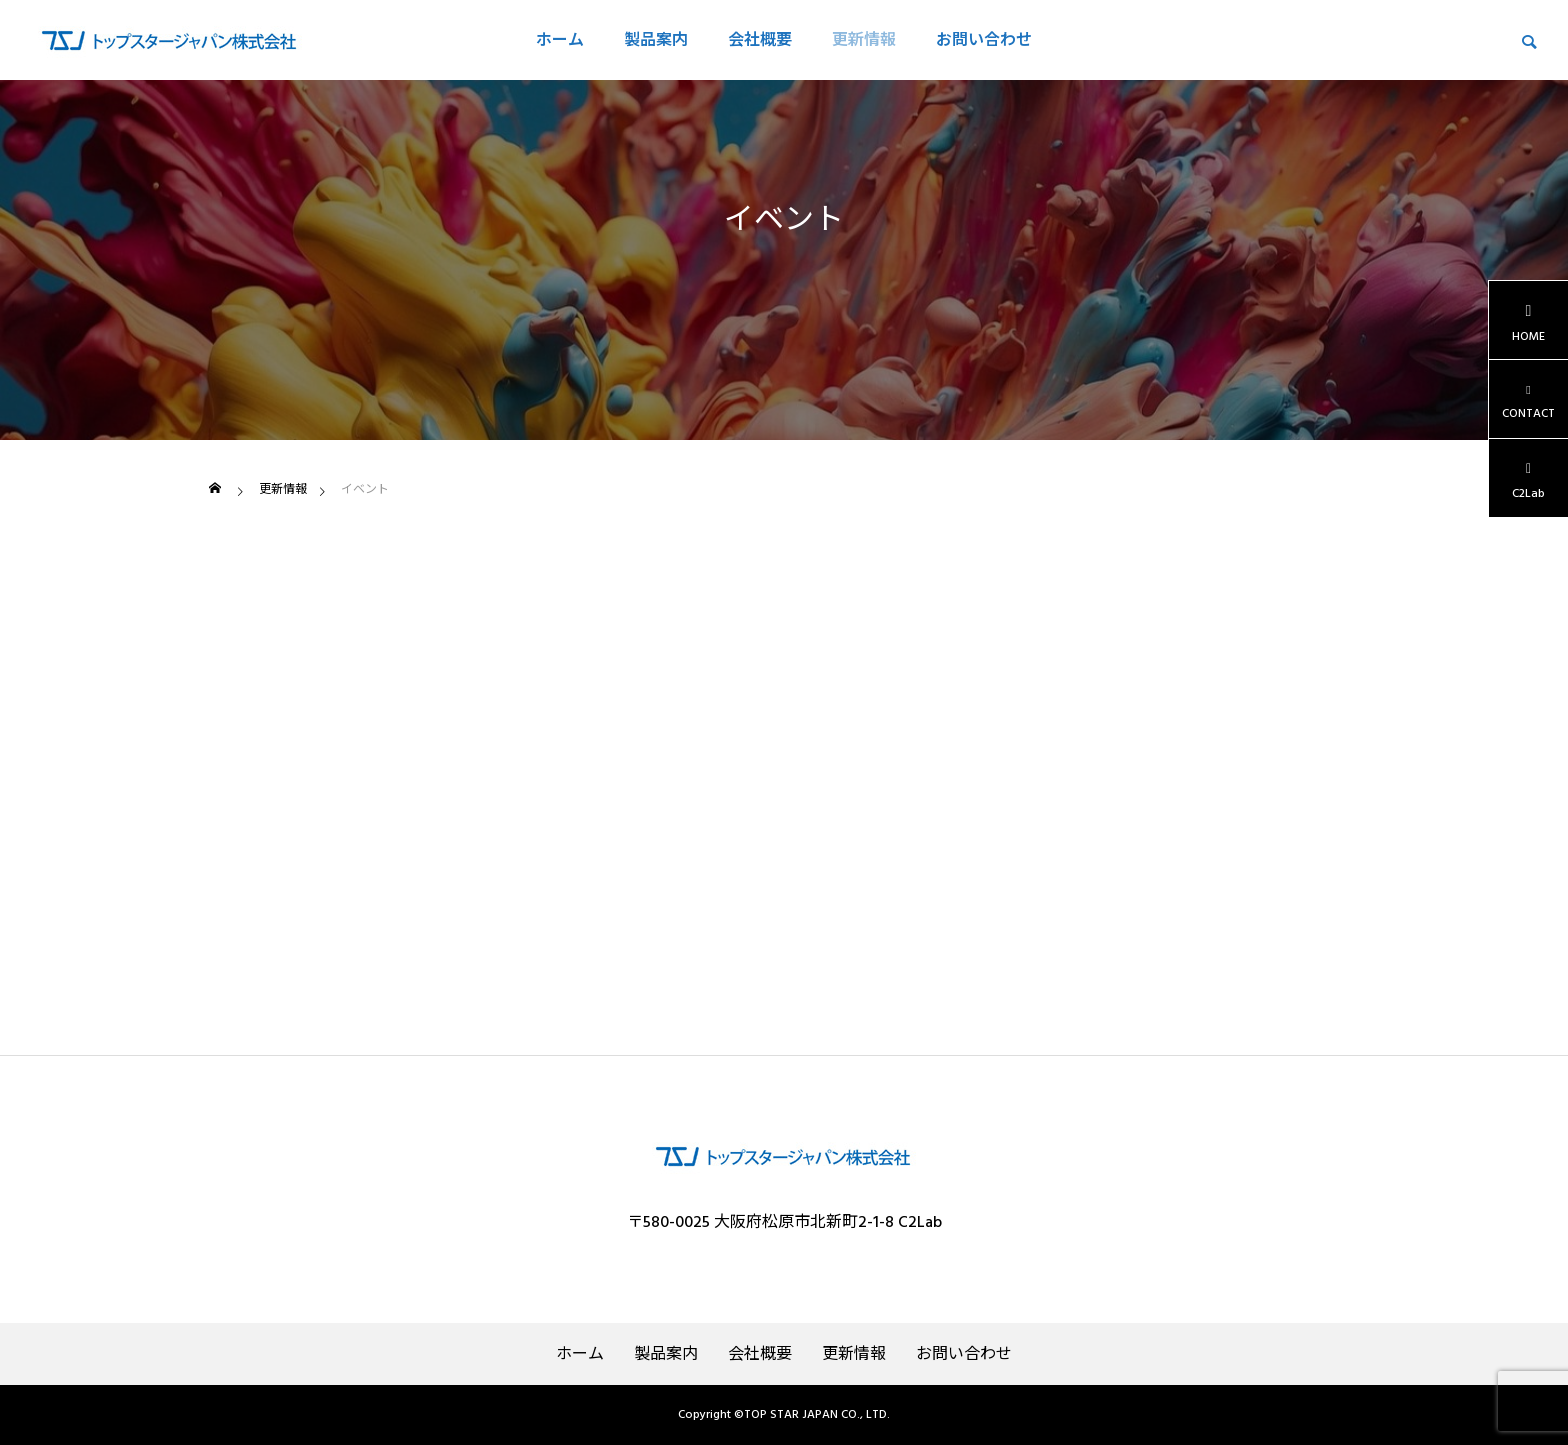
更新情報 (864, 40)
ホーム (560, 40)
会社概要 (760, 40)
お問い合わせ (984, 40)
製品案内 (656, 40)
